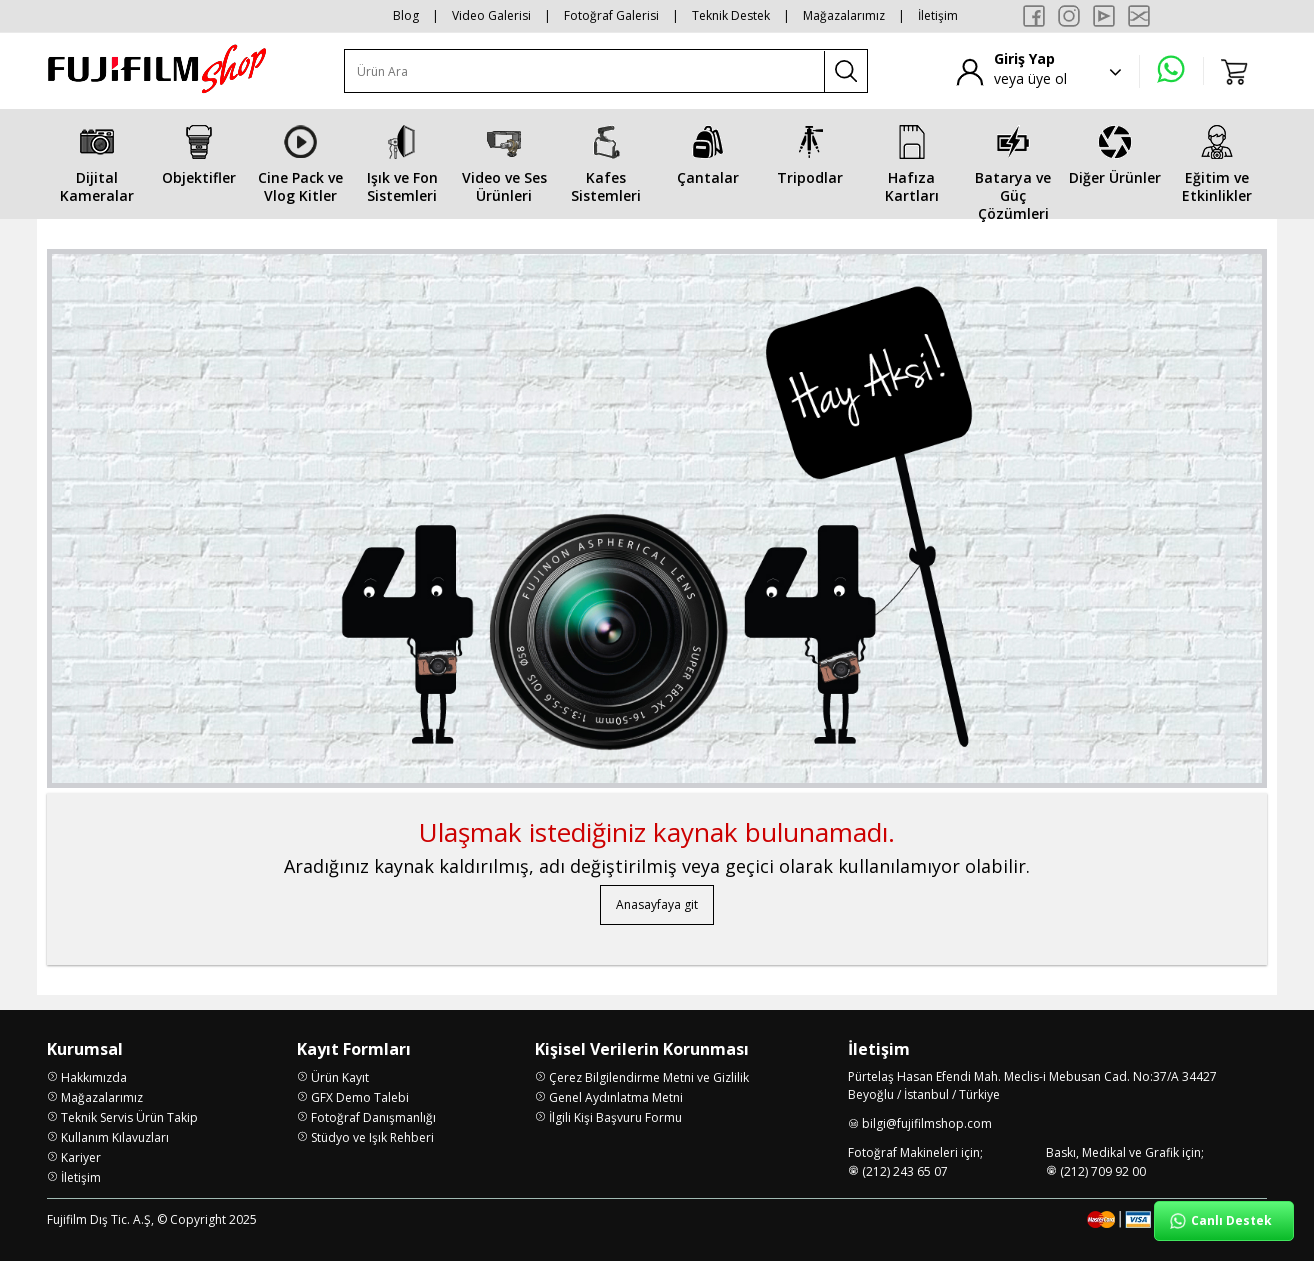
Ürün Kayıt (340, 1077)
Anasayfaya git (657, 904)
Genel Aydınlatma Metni (616, 1097)
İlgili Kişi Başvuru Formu (615, 1117)
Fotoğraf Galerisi (611, 15)
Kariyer (81, 1157)
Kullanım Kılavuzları (115, 1137)
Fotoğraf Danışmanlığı (373, 1117)
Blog (406, 15)
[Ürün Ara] (585, 71)
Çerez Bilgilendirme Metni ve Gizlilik (649, 1077)
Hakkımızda (94, 1077)
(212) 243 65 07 (905, 1171)
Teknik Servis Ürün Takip (129, 1117)
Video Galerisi (491, 15)
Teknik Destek (731, 15)
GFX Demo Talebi (360, 1097)
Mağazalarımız (844, 15)
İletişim (938, 15)
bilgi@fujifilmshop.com (927, 1123)
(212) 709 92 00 (1103, 1171)
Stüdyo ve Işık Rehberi (372, 1137)
